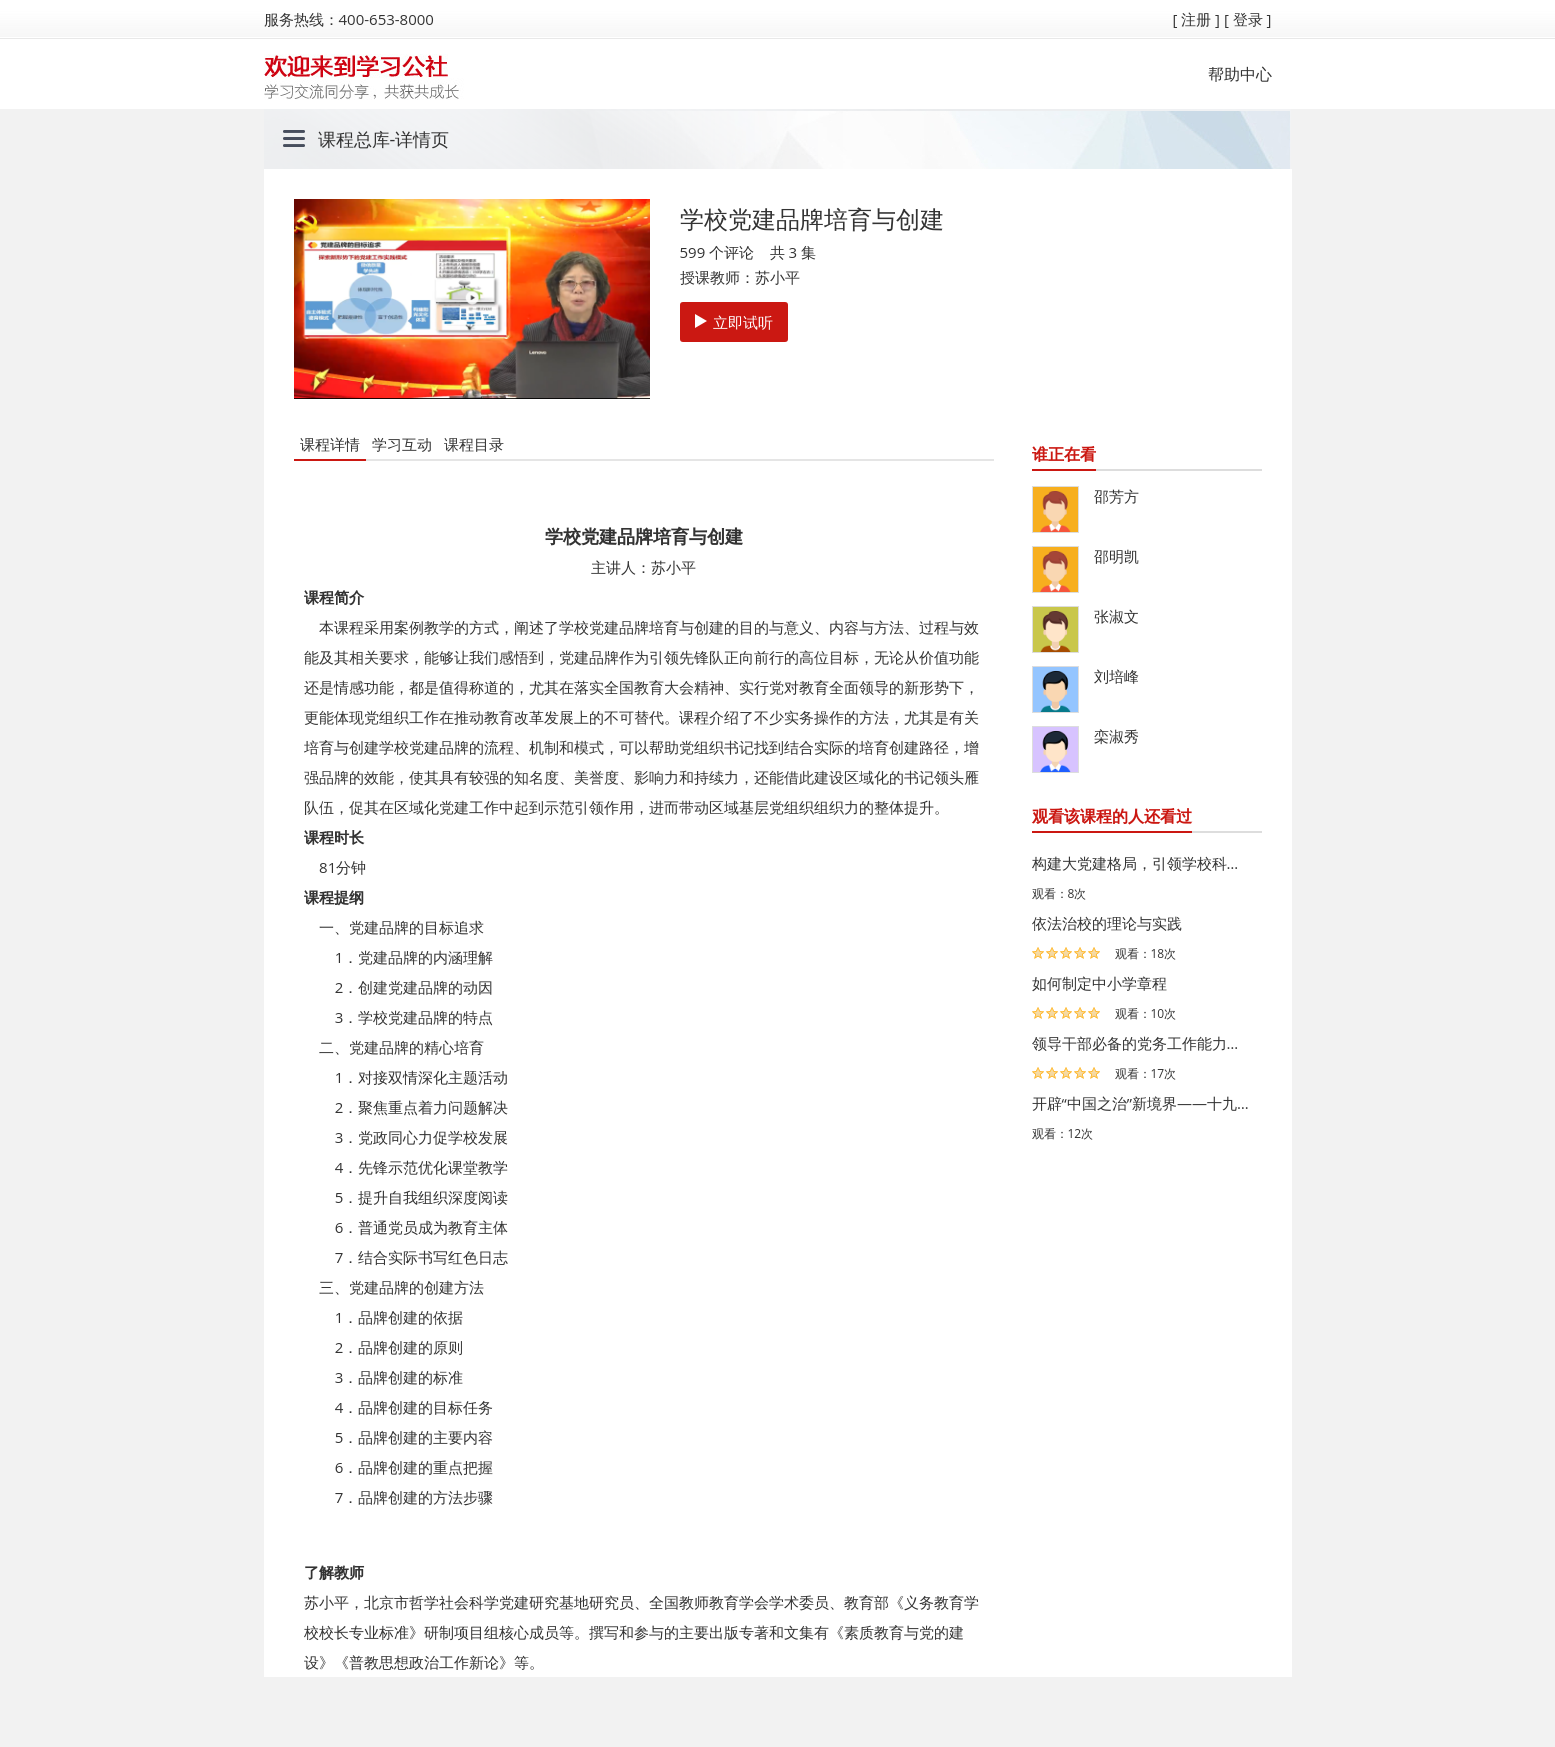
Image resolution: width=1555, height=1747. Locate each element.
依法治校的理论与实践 (1107, 923)
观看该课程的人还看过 (1112, 816)
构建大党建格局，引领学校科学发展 (1142, 863)
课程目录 (474, 444)
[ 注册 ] (1196, 19)
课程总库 (354, 139)
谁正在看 (1064, 454)
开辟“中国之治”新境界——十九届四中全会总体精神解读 (1142, 1103)
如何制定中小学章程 (1099, 983)
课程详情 (330, 444)
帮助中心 (1240, 74)
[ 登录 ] (1248, 19)
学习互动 (402, 444)
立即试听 (734, 322)
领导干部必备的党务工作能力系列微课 (1142, 1043)
